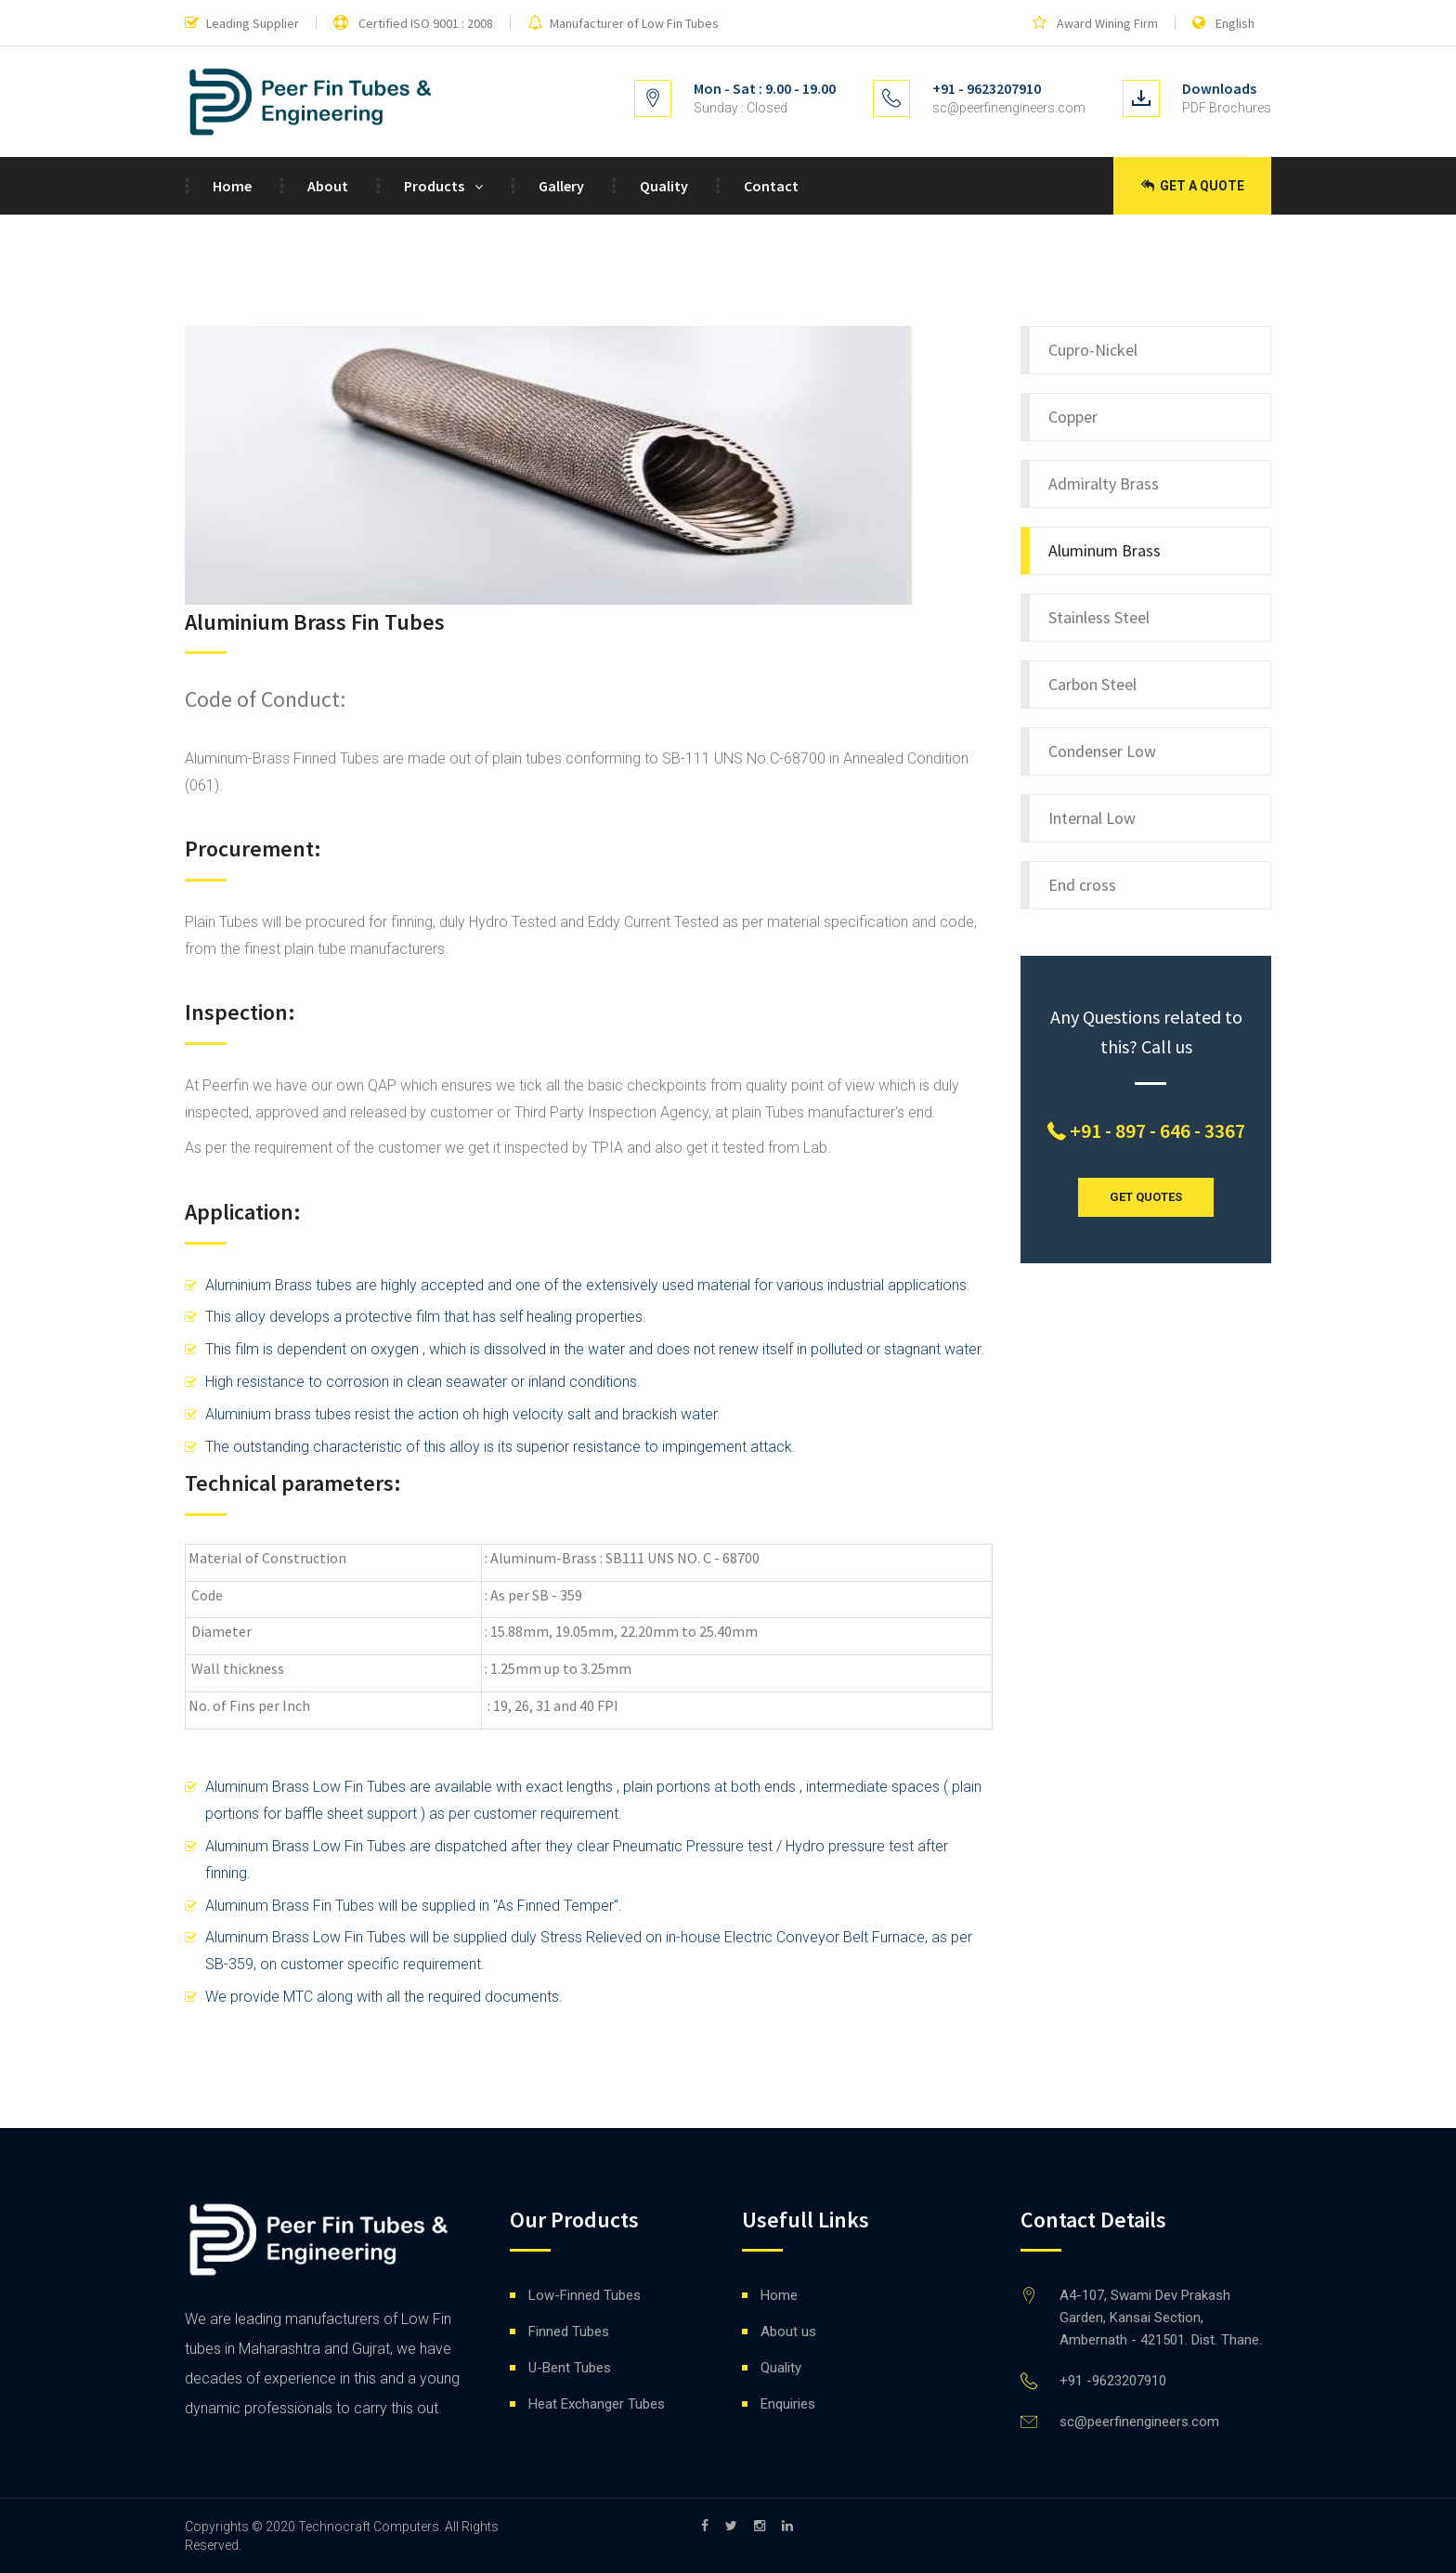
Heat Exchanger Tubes (596, 2404)
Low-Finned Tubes (584, 2295)
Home (232, 185)
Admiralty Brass (1103, 483)
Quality (664, 185)
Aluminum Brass (1104, 550)
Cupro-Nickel (1093, 349)
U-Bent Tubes (569, 2367)
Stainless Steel (1099, 617)
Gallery (561, 185)
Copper (1073, 416)
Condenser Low (1102, 751)
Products (434, 185)
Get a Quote (1192, 186)
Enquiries (787, 2404)
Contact (771, 185)
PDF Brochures (1226, 107)
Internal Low (1092, 818)
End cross (1082, 884)
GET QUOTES (1146, 1197)
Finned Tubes (568, 2331)
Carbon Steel (1092, 684)
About (327, 185)
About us (788, 2331)
